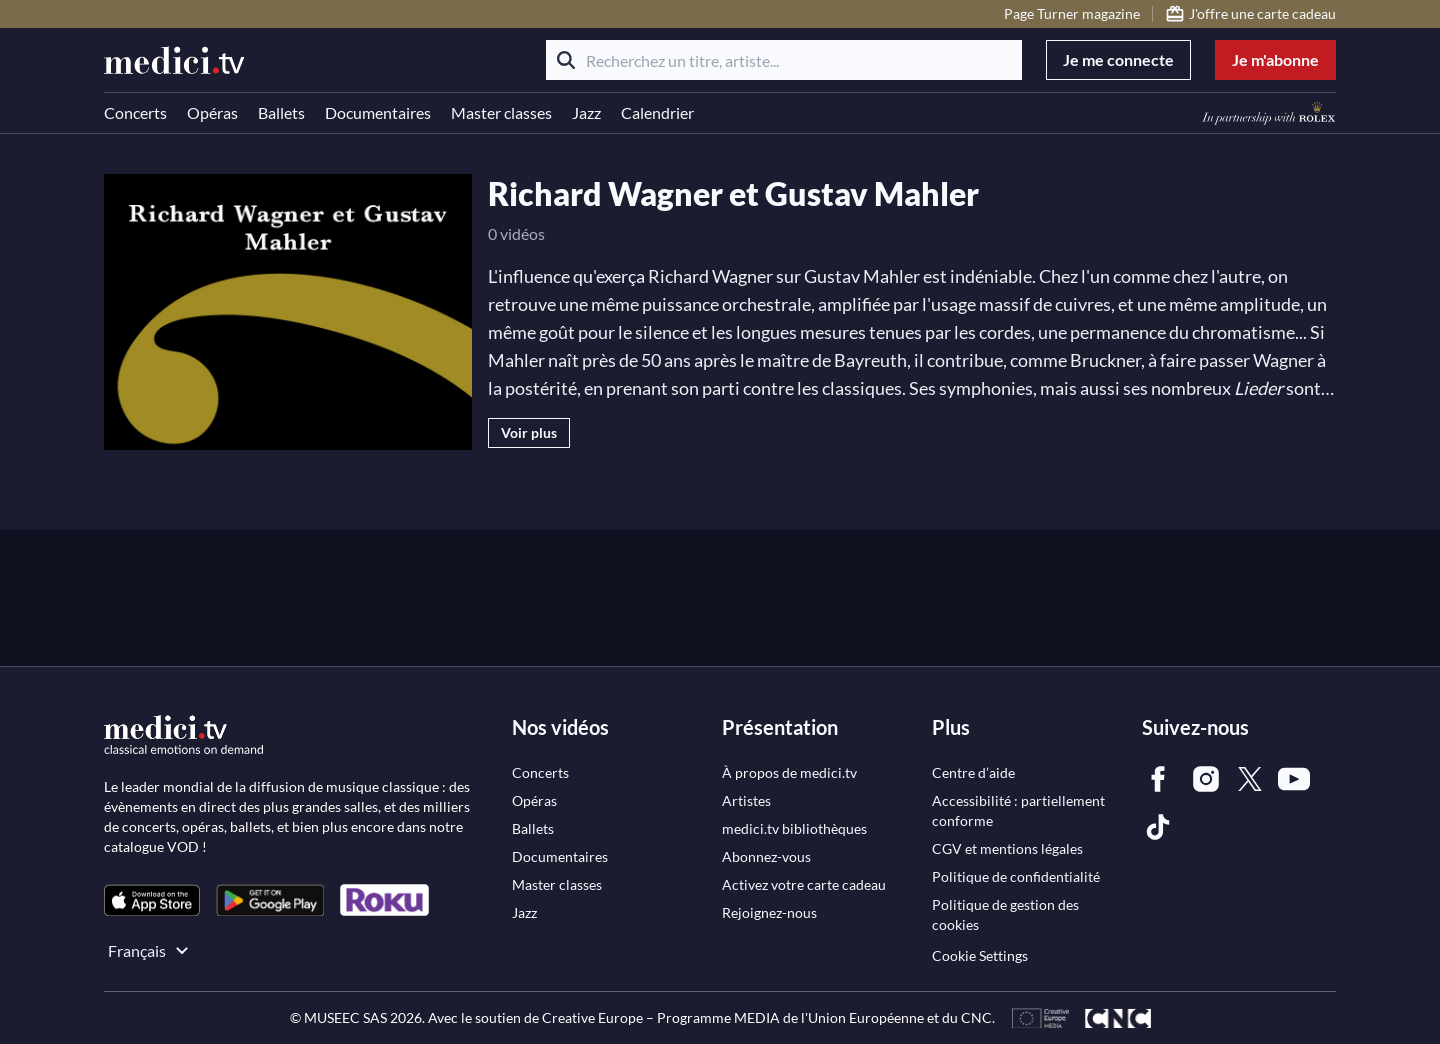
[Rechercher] (566, 60)
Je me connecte (1118, 59)
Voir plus (529, 432)
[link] (152, 900)
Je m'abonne (1275, 59)
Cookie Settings (980, 955)
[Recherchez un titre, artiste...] (784, 60)
